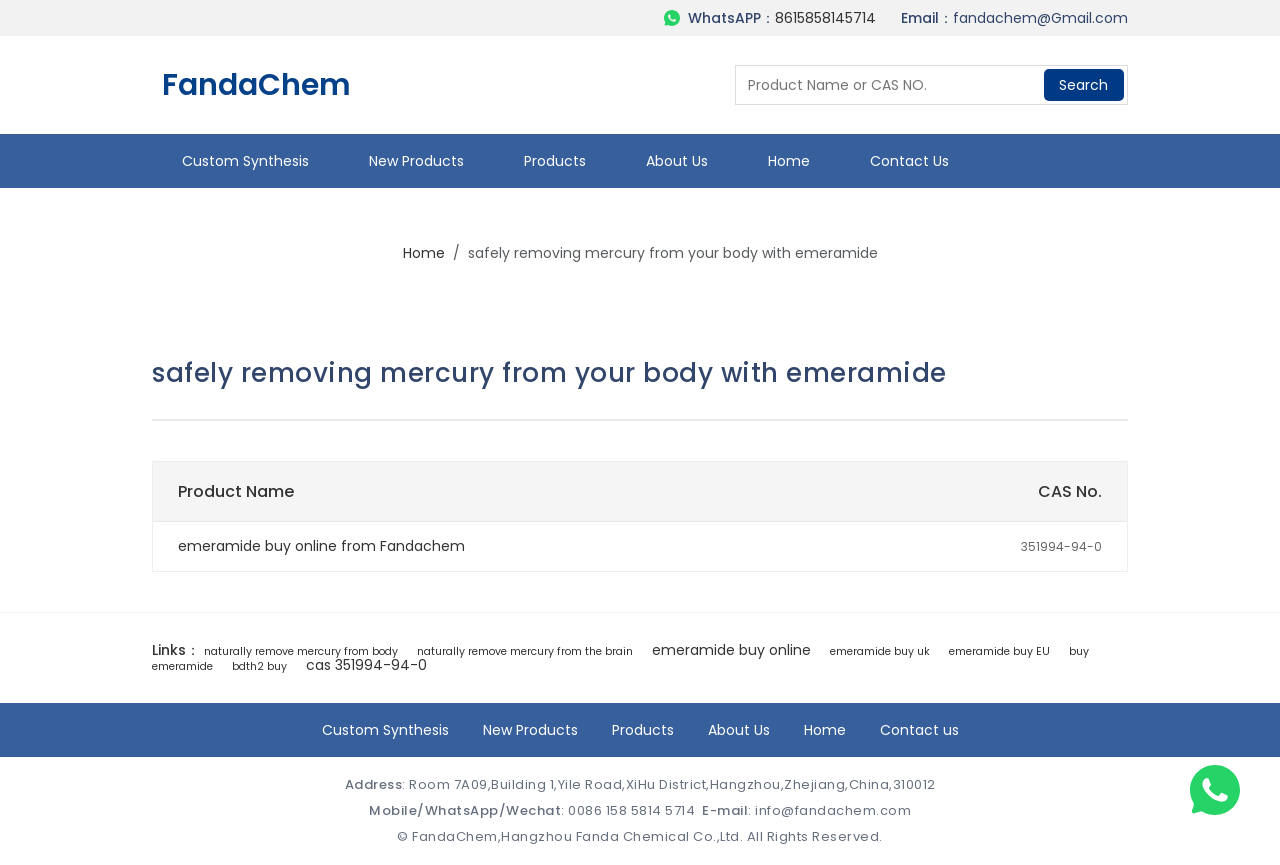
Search (1083, 85)
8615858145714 (825, 18)
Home (789, 161)
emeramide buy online (731, 650)
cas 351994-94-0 (366, 665)
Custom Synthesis (245, 161)
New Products (416, 161)
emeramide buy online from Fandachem (321, 546)
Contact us (909, 161)
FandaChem (256, 85)
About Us (677, 161)
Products (555, 161)
